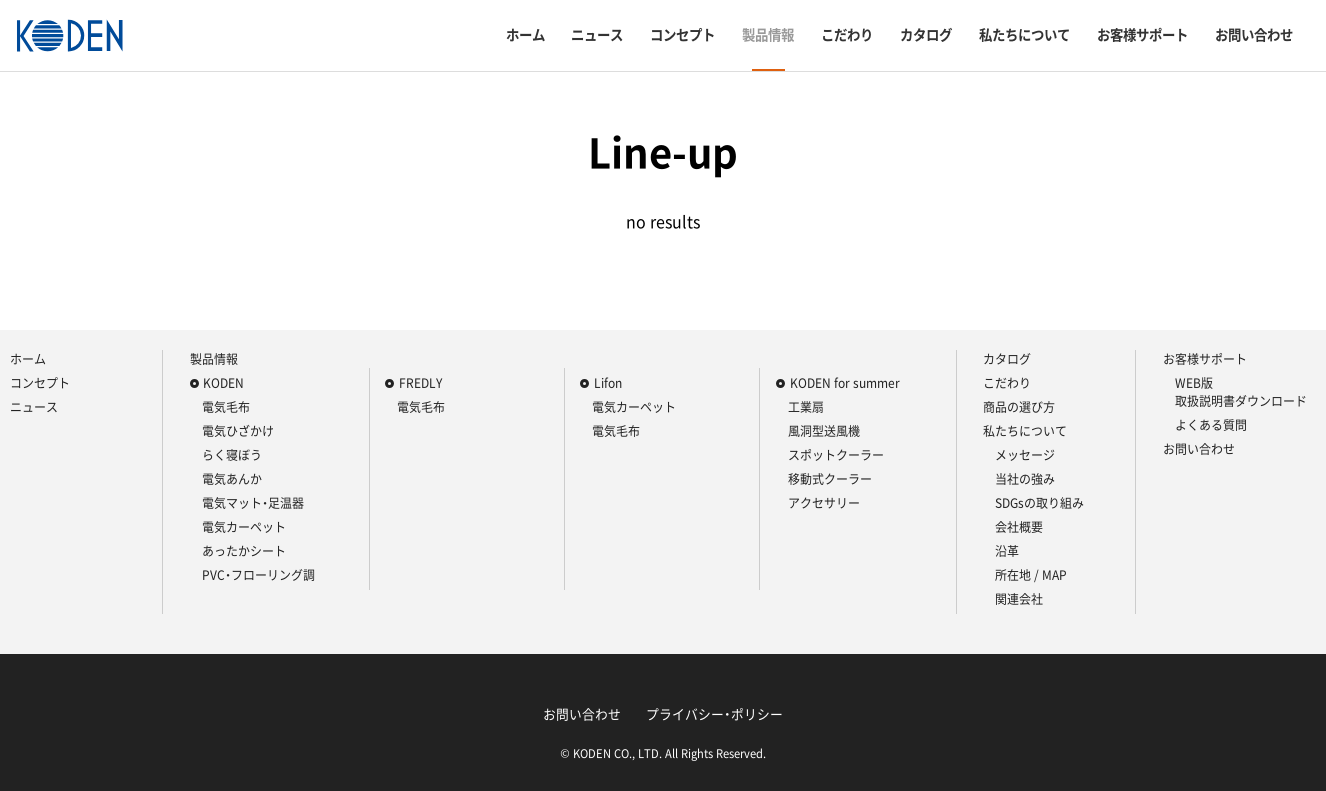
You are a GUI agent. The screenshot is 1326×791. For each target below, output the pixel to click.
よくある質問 (1211, 425)
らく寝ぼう (232, 455)
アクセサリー (824, 503)
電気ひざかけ (238, 431)
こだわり (847, 35)
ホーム (525, 35)
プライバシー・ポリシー (714, 713)
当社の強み (1025, 479)
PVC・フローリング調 (258, 575)
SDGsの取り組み (1039, 503)
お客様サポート (1142, 35)
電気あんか (232, 479)
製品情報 (768, 35)
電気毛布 (226, 407)
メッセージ (1025, 455)
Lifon (608, 383)
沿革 (1007, 551)
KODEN (223, 383)
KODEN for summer (845, 383)
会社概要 (1019, 527)
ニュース (597, 35)
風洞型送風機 (824, 431)
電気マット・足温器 (253, 503)
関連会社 (1019, 599)
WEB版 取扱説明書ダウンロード (1241, 392)
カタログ (926, 35)
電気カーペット (244, 527)
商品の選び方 (1019, 407)
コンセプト (682, 35)
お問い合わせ (1254, 35)
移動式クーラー (830, 479)
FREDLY (420, 383)
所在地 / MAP (1031, 575)
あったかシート (244, 551)
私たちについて (1024, 35)
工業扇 (806, 407)
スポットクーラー (836, 455)
